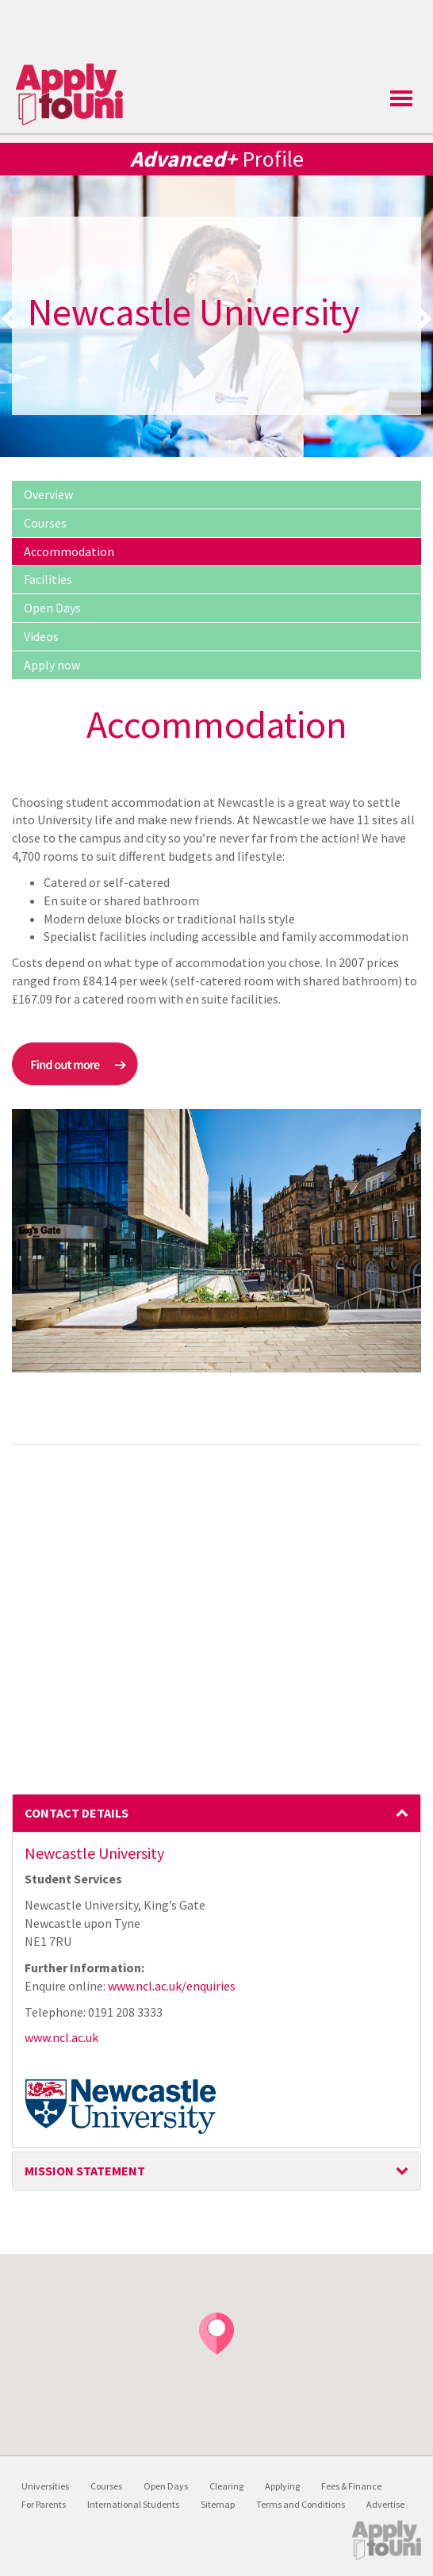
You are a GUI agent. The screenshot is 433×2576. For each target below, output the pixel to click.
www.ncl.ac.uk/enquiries (172, 1986)
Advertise (385, 2504)
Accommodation (69, 551)
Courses (45, 523)
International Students (133, 2504)
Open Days (52, 608)
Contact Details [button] (216, 1813)
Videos (41, 636)
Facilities (48, 579)
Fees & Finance (351, 2486)
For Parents (43, 2504)
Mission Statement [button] (216, 2171)
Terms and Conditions (300, 2504)
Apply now (52, 665)
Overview (48, 494)
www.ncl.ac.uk (61, 2037)
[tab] (216, 1814)
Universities (45, 2486)
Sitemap (218, 2504)
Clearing (226, 2486)
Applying (282, 2486)
